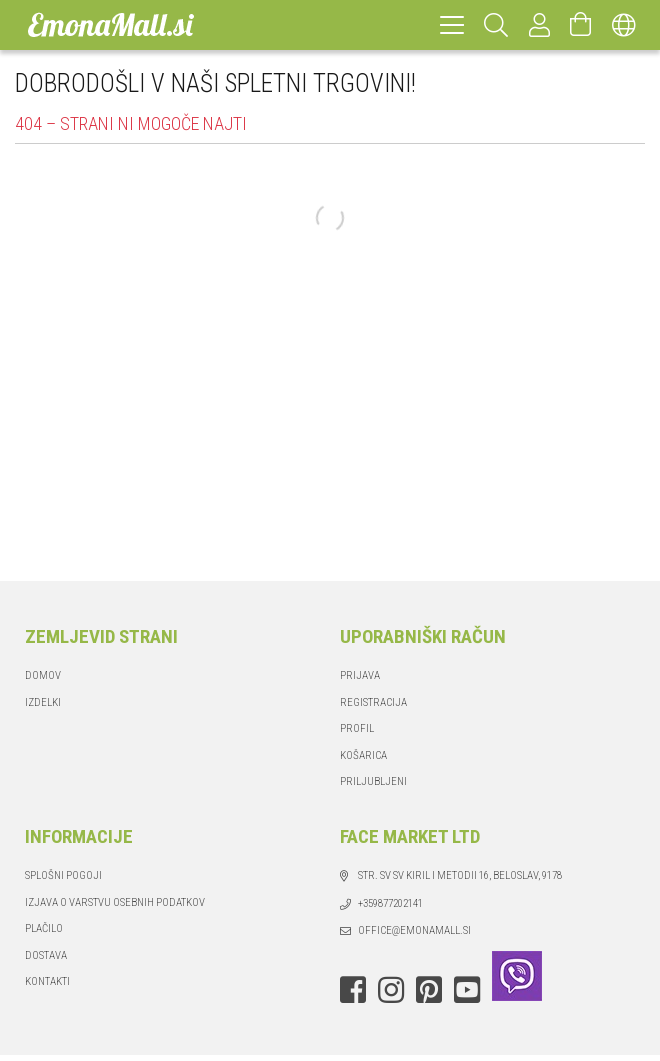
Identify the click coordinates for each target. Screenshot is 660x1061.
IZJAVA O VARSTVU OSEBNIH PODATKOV (115, 902)
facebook (353, 990)
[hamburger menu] (452, 25)
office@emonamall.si (414, 930)
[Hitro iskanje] (496, 25)
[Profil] (540, 25)
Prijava (360, 675)
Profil (357, 728)
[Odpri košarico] (581, 25)
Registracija (373, 702)
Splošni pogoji (63, 875)
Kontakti (47, 981)
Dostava (46, 955)
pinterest (429, 990)
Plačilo (44, 928)
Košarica (363, 755)
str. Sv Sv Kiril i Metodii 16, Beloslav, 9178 (460, 875)
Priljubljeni (373, 781)
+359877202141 (390, 903)
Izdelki (43, 702)
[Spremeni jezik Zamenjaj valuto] (624, 25)
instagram (391, 990)
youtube (467, 990)
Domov (43, 675)
